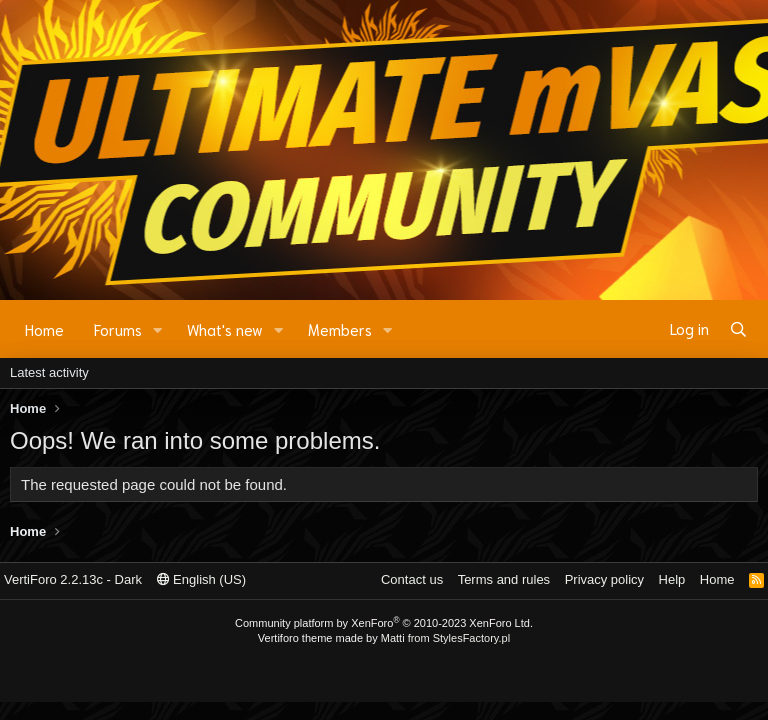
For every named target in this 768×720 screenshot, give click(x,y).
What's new (225, 329)
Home (44, 329)
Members (340, 329)
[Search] (738, 329)
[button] (158, 329)
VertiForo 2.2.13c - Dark (73, 579)
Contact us (412, 579)
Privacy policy (604, 579)
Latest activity (49, 372)
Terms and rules (504, 579)
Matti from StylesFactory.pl (445, 638)
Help (672, 579)
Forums (118, 329)
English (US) (202, 579)
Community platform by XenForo (384, 623)
